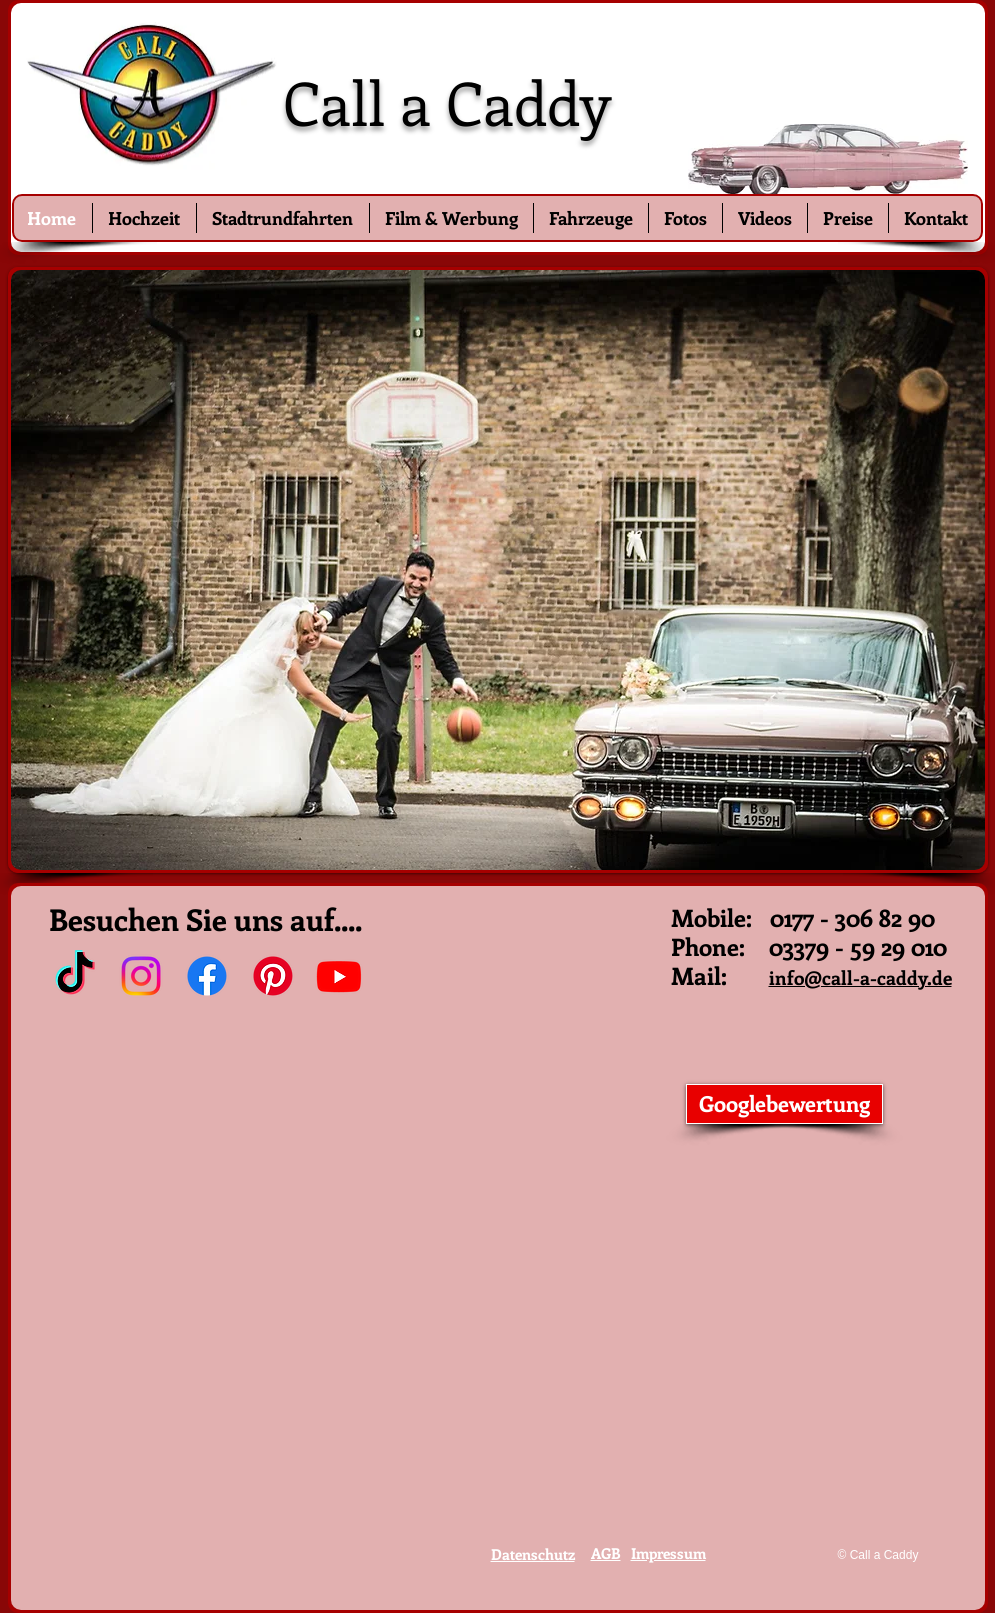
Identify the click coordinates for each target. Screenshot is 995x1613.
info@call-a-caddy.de (860, 977)
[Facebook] (207, 976)
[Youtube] (339, 976)
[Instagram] (141, 976)
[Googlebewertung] (784, 1104)
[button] (498, 570)
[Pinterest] (273, 976)
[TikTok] (75, 976)
